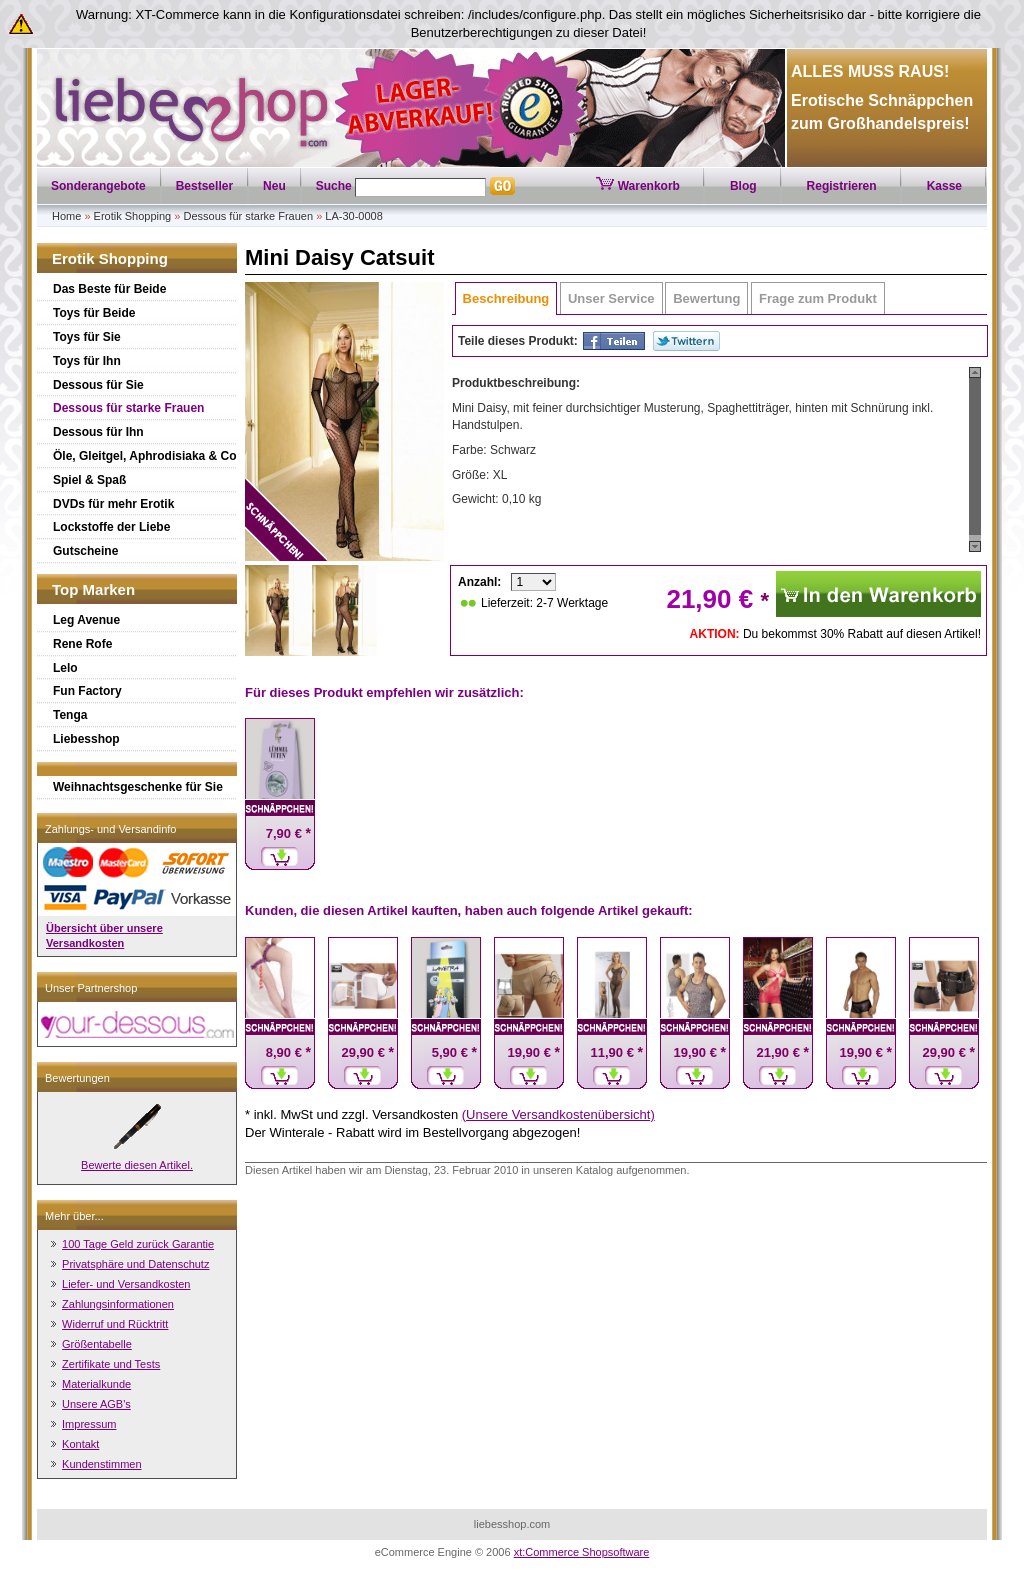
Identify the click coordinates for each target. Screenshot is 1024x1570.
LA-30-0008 (354, 216)
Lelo (65, 668)
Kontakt (80, 1444)
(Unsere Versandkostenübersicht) (558, 1114)
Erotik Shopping (133, 216)
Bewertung (706, 298)
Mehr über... (74, 1216)
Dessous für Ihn (98, 432)
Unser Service (611, 298)
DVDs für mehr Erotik (113, 504)
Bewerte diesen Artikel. (137, 1165)
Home (66, 216)
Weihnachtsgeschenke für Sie (138, 787)
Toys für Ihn (87, 361)
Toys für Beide (94, 313)
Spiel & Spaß (89, 480)
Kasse (944, 186)
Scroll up (975, 372)
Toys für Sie (87, 337)
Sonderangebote (98, 186)
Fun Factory (87, 691)
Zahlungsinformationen (118, 1304)
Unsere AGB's (96, 1404)
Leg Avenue (86, 620)
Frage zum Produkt (818, 298)
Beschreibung (506, 298)
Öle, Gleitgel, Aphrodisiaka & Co (145, 456)
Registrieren (842, 186)
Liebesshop (86, 739)
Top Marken (93, 589)
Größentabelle (97, 1344)
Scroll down (975, 546)
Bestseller (204, 186)
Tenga (70, 715)
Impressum (89, 1424)
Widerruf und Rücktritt (115, 1324)
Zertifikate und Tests (111, 1364)
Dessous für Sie (98, 385)
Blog (743, 186)
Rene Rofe (82, 644)
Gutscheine (85, 551)
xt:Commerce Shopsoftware (582, 1552)
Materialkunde (96, 1384)
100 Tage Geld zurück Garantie (138, 1244)
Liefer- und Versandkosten (126, 1284)
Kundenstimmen (102, 1464)
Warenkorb (638, 186)
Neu (274, 186)
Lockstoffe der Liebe (111, 527)
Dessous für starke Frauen (248, 216)
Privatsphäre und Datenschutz (135, 1264)
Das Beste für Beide (109, 289)
